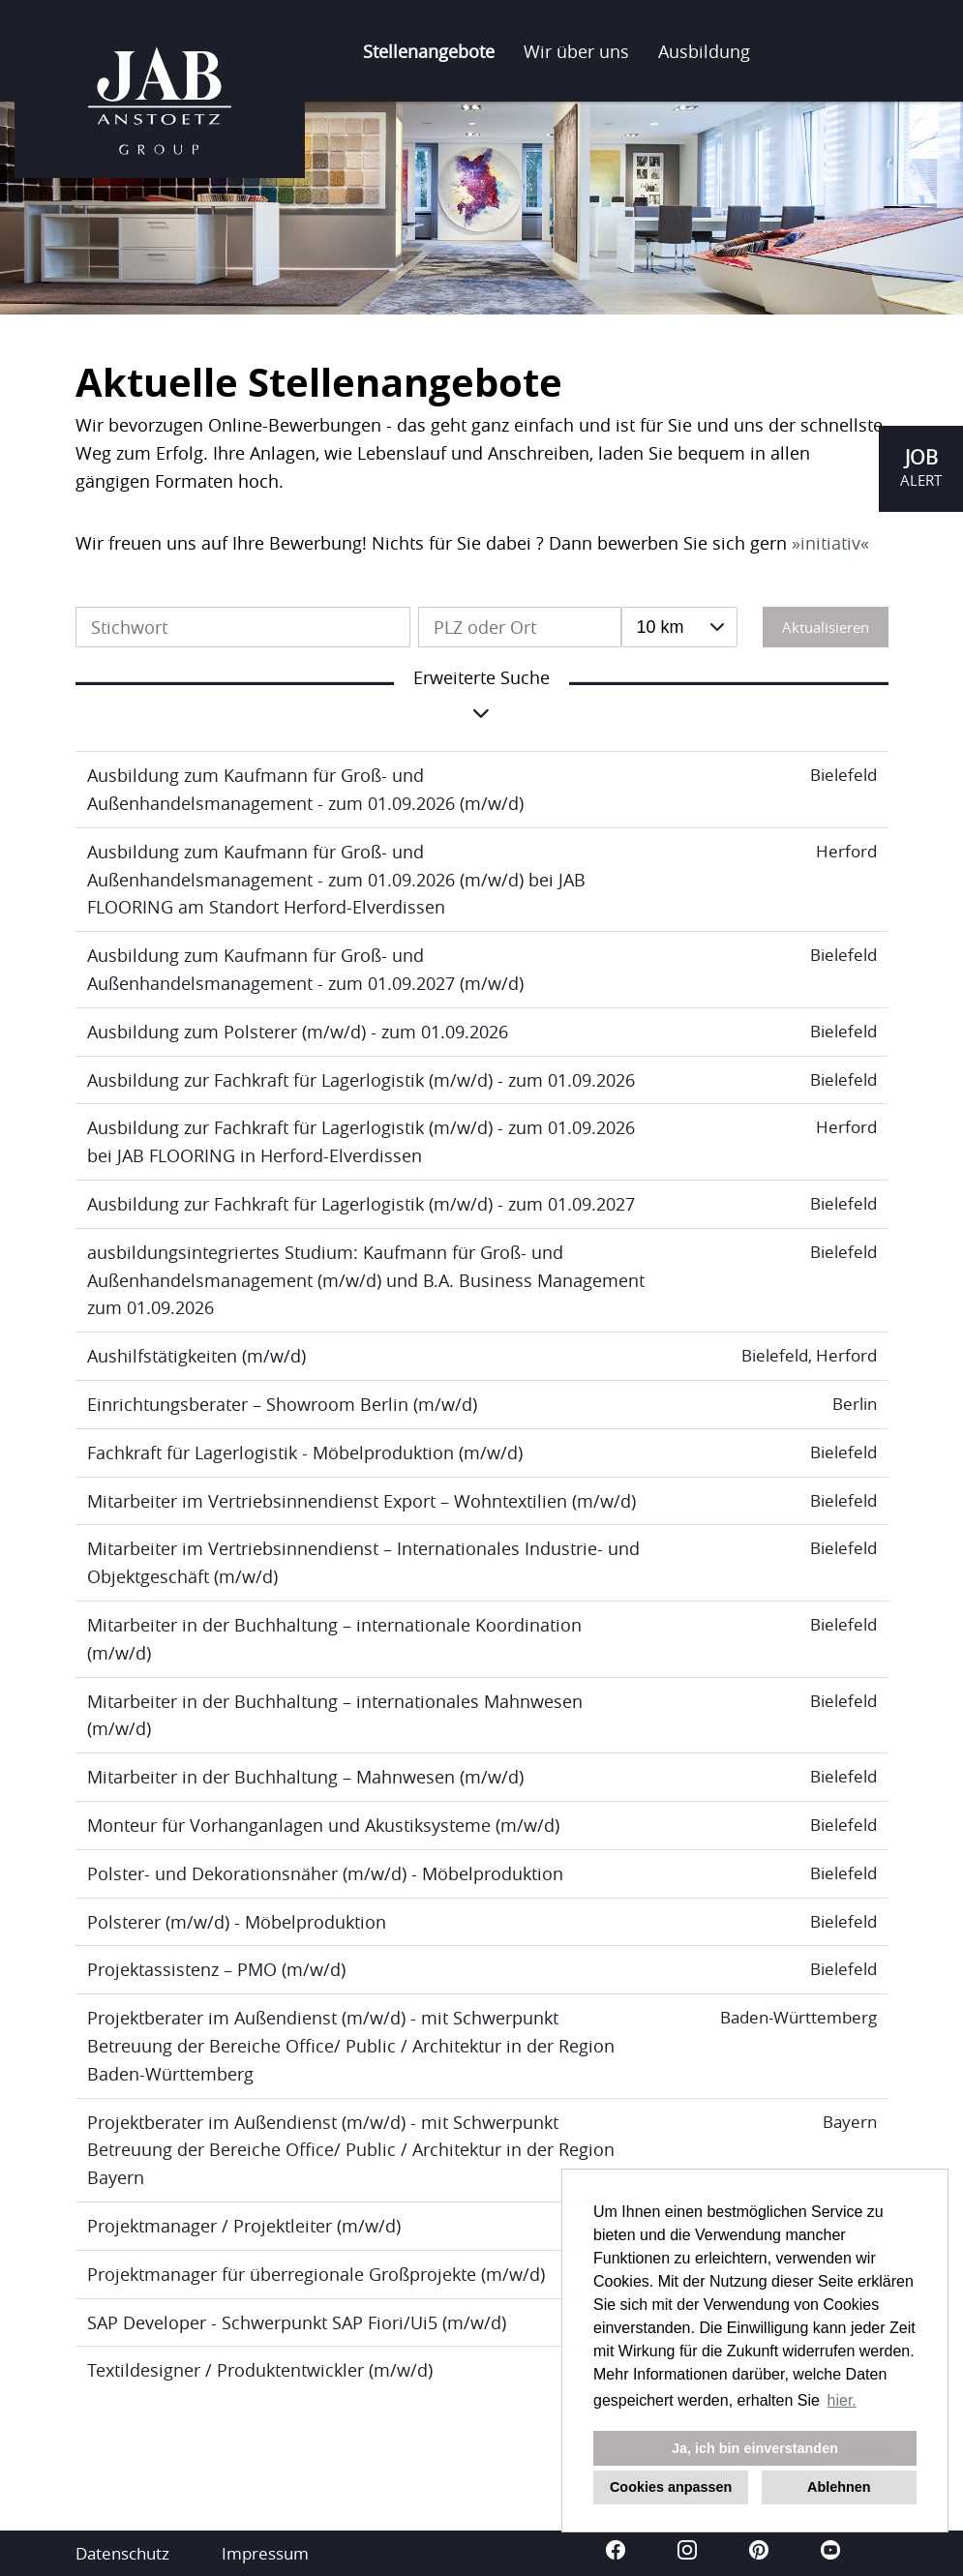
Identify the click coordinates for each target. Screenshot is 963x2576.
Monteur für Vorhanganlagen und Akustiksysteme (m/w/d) (323, 1825)
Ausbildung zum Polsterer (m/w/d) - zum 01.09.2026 (297, 1031)
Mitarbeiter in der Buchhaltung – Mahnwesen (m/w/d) (305, 1776)
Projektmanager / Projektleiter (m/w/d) (244, 2225)
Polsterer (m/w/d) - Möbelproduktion (236, 1921)
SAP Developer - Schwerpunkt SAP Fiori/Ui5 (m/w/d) (296, 2322)
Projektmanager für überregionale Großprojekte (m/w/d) (316, 2274)
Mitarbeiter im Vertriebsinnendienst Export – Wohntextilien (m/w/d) (361, 1501)
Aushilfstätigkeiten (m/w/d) (196, 1355)
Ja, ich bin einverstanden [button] (755, 2448)
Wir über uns (576, 51)
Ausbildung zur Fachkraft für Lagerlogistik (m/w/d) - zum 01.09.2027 (361, 1203)
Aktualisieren (825, 627)
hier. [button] (842, 2400)
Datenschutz (122, 2553)
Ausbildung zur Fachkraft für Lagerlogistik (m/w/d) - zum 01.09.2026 (361, 1080)
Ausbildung (704, 51)
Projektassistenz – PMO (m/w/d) (216, 1969)
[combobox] (679, 627)
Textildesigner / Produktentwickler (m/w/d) (260, 2369)
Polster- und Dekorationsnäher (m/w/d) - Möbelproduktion (325, 1873)
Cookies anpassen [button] (671, 2487)
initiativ (830, 542)
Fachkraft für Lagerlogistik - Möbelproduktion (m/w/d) (305, 1452)
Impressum (265, 2553)
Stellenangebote (429, 51)
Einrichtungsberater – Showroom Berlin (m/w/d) (282, 1404)
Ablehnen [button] (839, 2487)
